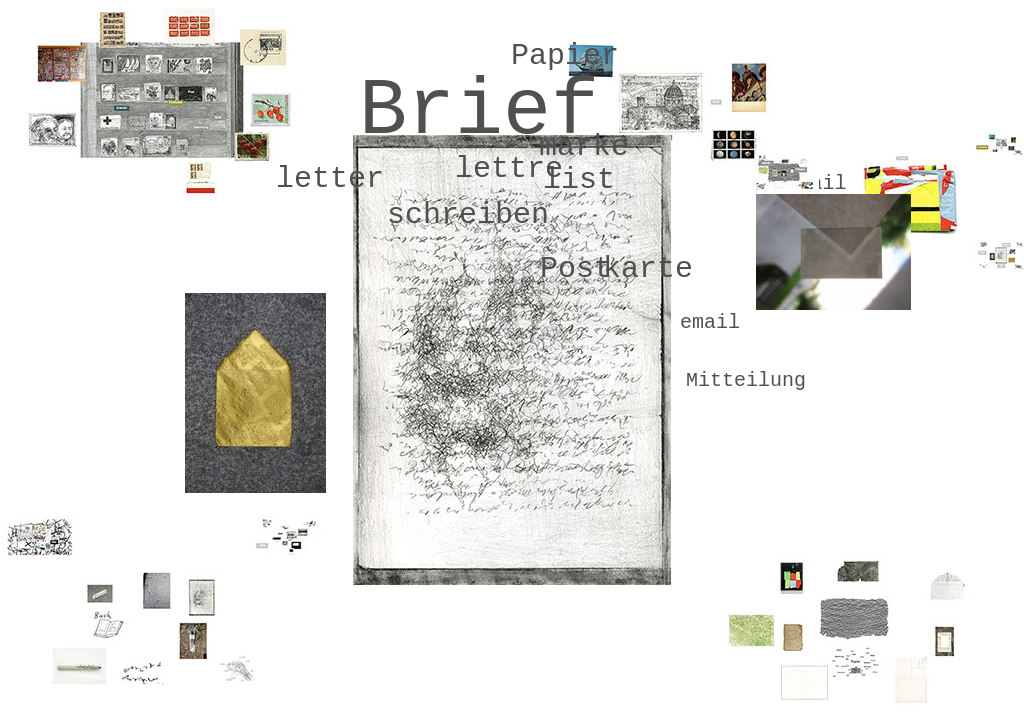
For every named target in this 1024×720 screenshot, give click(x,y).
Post (576, 269)
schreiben (468, 215)
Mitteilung (746, 380)
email (710, 322)
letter (330, 179)
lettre (509, 169)
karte (648, 269)
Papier (565, 56)
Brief (479, 111)
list (579, 180)
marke (584, 147)
